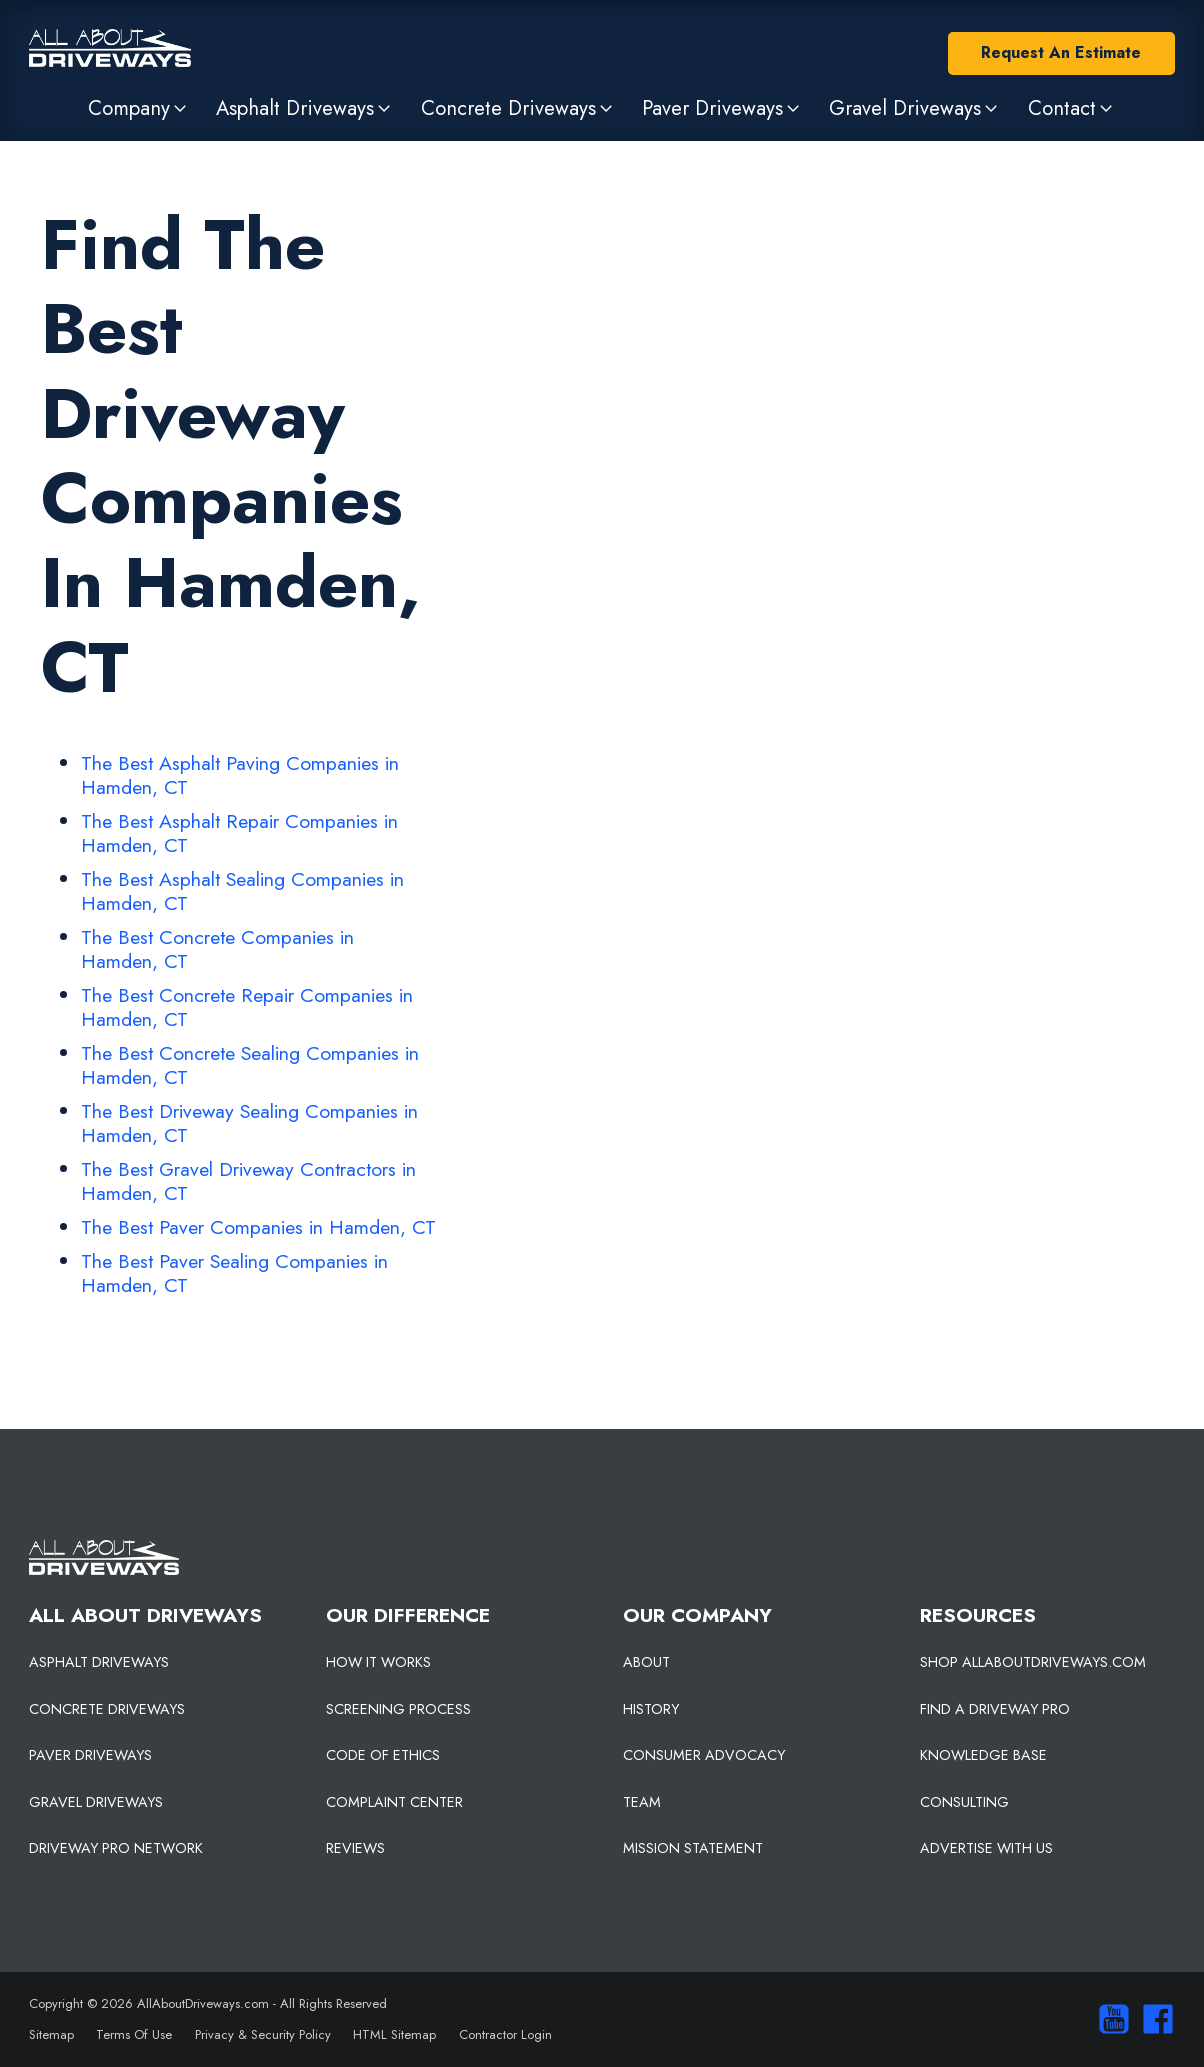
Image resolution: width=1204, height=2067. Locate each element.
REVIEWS (355, 1848)
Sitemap (51, 2034)
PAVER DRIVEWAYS (90, 1755)
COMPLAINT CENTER (394, 1802)
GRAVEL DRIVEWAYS (96, 1802)
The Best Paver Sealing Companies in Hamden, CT (234, 1273)
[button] (139, 108)
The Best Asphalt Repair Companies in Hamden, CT (239, 833)
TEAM (642, 1802)
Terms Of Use (134, 2034)
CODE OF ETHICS (383, 1755)
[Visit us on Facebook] (1153, 2019)
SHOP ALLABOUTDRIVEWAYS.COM (1033, 1662)
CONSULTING (964, 1802)
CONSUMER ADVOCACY (704, 1755)
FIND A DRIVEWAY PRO (995, 1709)
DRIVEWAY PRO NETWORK (116, 1848)
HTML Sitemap (394, 2034)
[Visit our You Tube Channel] (1109, 2019)
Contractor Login (505, 2034)
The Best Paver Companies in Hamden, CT (258, 1227)
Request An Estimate (1061, 52)
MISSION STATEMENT (693, 1848)
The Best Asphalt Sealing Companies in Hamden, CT (242, 891)
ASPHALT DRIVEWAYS (99, 1662)
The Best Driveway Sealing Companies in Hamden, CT (249, 1123)
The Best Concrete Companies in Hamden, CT (217, 949)
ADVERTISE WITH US (986, 1848)
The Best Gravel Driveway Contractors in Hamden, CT (248, 1181)
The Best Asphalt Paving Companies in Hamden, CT (240, 775)
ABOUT (646, 1662)
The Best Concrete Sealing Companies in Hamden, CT (250, 1065)
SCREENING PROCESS (398, 1709)
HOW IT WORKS (378, 1662)
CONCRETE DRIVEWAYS (107, 1709)
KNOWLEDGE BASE (983, 1755)
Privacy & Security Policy (263, 2034)
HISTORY (651, 1709)
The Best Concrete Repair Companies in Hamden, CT (247, 1007)
